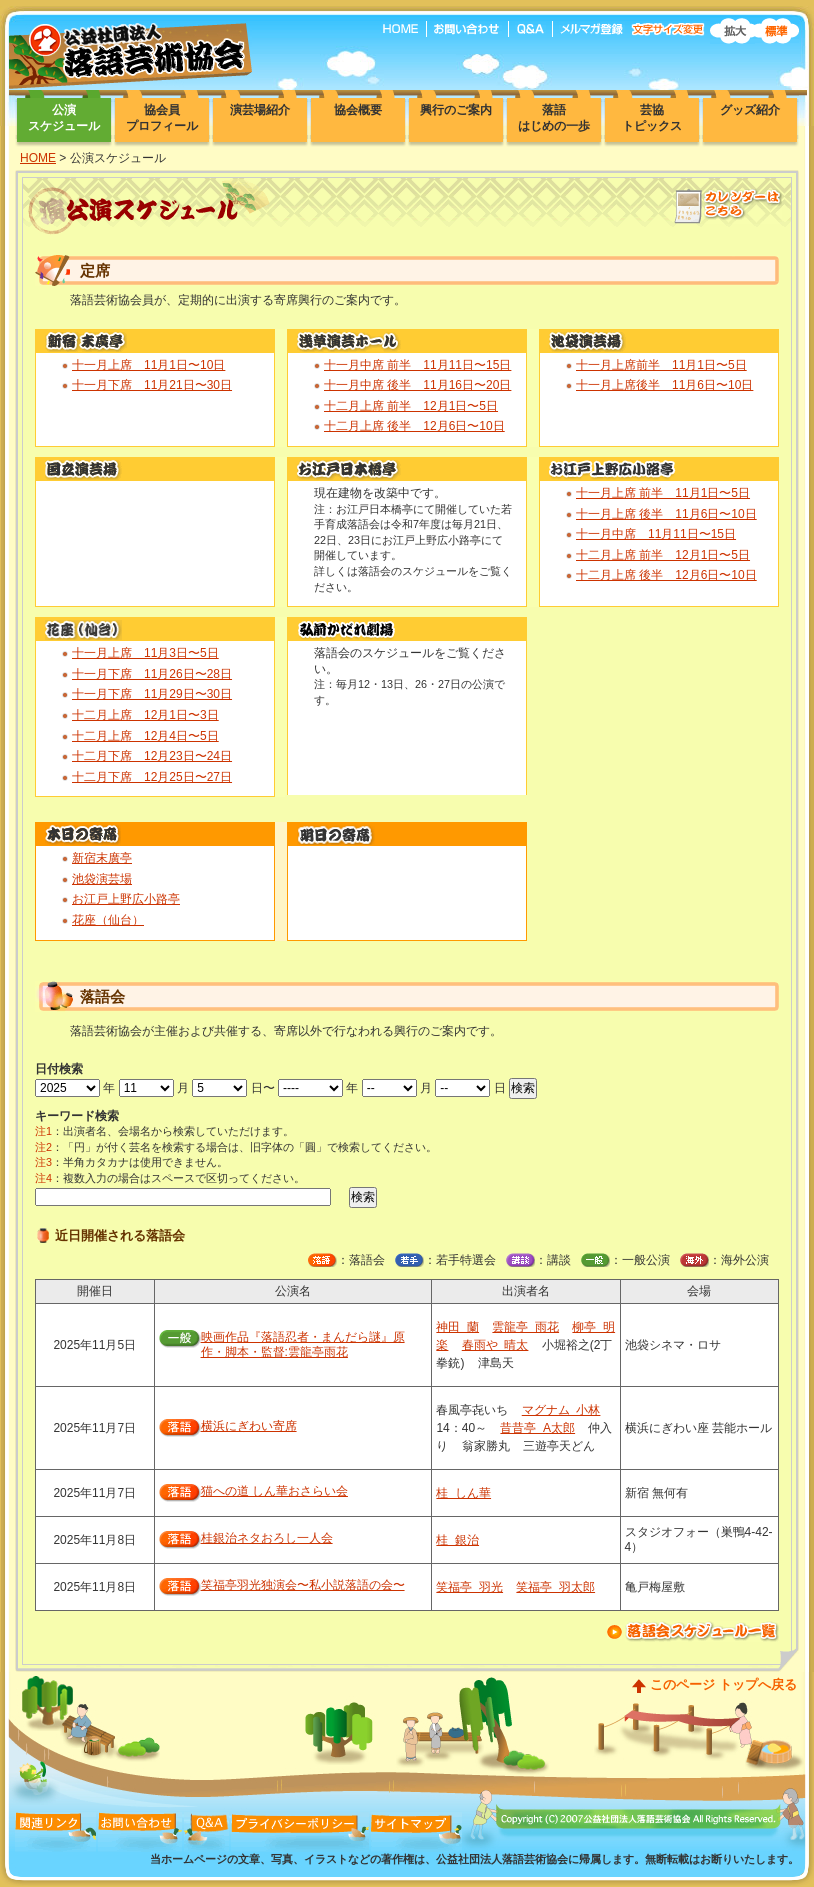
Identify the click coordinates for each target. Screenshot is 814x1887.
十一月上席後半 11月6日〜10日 (664, 385)
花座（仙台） (108, 920)
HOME (38, 158)
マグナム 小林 (561, 1410)
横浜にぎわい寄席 (249, 1426)
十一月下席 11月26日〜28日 (152, 674)
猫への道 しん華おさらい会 (274, 1491)
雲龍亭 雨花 (525, 1327)
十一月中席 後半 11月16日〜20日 (417, 385)
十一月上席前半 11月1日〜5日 (661, 365)
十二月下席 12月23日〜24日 (152, 756)
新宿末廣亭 (102, 858)
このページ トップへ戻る (723, 1684)
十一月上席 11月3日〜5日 (145, 653)
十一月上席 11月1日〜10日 (148, 365)
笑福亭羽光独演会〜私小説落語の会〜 (303, 1585)
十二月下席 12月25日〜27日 (152, 777)
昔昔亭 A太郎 (537, 1428)
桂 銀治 (457, 1540)
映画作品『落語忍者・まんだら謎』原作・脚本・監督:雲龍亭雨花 (303, 1345)
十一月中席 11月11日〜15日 (656, 534)
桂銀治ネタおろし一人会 (267, 1538)
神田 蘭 (457, 1327)
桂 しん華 (463, 1493)
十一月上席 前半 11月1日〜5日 (663, 493)
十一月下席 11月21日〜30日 (152, 385)
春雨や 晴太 (495, 1345)
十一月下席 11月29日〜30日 (152, 694)
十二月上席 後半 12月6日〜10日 (414, 426)
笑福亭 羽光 (469, 1587)
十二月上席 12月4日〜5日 (145, 736)
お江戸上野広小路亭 (126, 899)
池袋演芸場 (102, 879)
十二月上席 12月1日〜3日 (145, 715)
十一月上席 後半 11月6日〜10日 (666, 514)
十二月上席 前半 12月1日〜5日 (411, 406)
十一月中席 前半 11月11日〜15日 (417, 365)
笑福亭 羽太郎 (555, 1587)
